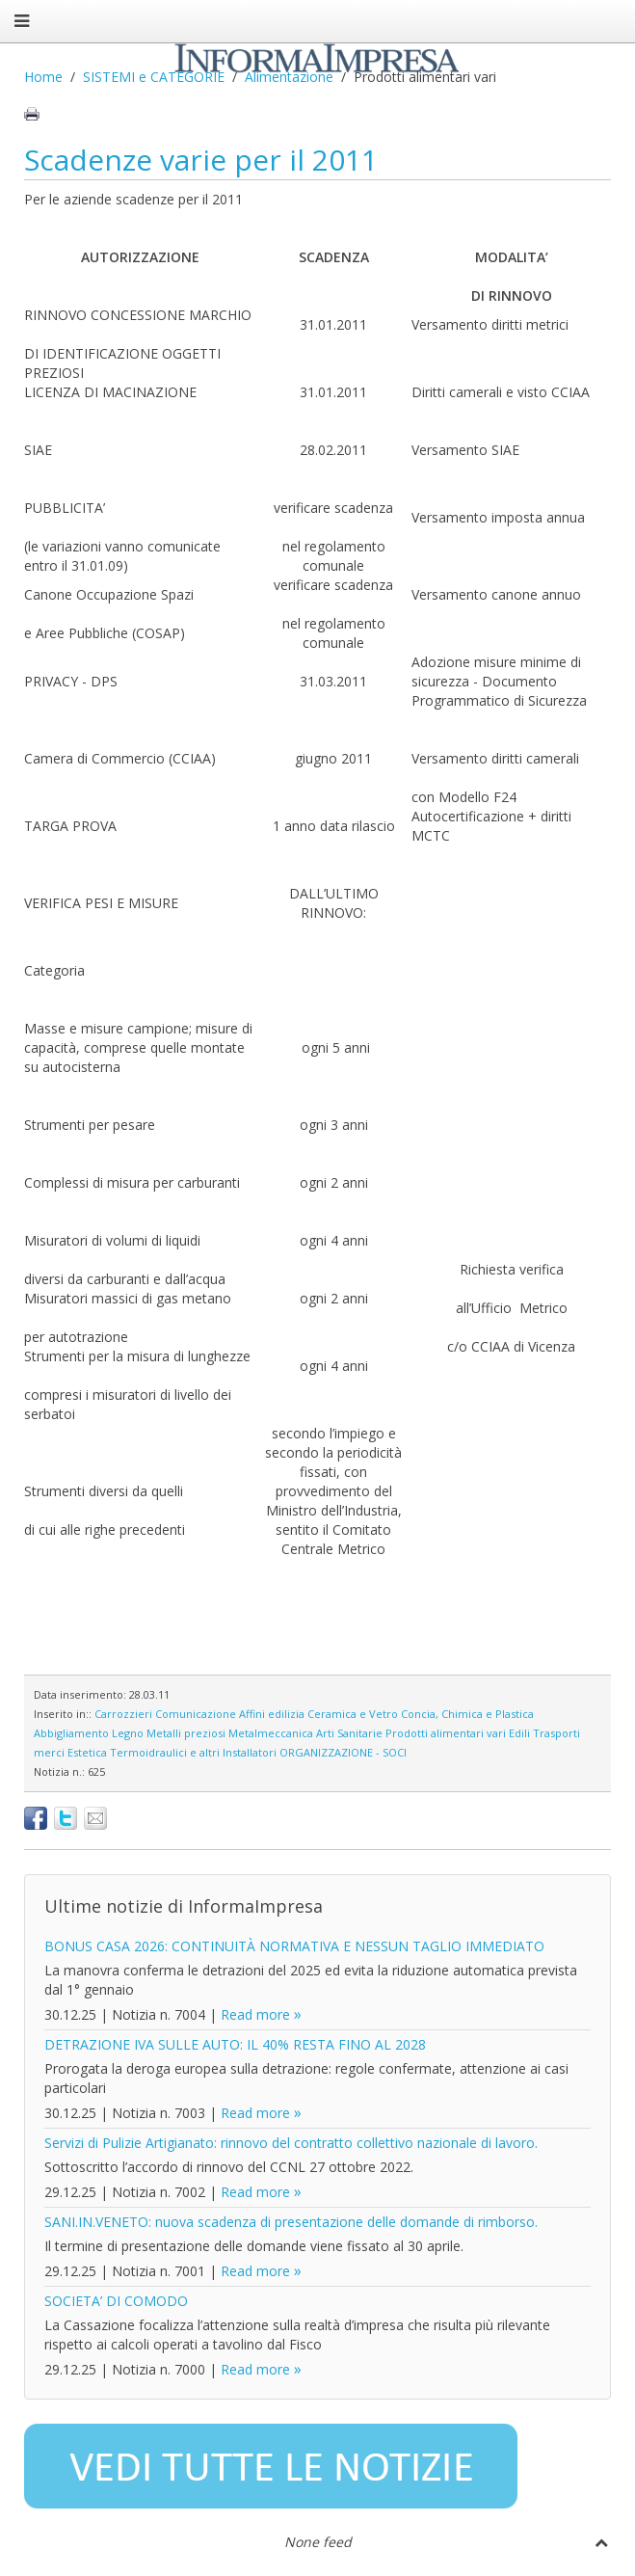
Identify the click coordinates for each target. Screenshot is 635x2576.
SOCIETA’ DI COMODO (116, 2301)
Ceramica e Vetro (352, 1713)
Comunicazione (195, 1713)
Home (43, 76)
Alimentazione (289, 76)
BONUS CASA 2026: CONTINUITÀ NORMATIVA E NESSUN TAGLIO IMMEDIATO (294, 1946)
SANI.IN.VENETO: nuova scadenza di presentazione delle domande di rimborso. (291, 2222)
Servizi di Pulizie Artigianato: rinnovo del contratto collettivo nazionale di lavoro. (291, 2142)
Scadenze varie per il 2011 (201, 159)
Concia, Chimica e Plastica (467, 1713)
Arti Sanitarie (349, 1733)
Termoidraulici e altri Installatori (193, 1752)
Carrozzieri (123, 1713)
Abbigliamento (71, 1733)
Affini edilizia (271, 1713)
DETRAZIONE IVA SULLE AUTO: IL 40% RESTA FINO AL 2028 (235, 2044)
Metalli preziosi (185, 1733)
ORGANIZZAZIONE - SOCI (343, 1752)
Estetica (87, 1752)
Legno (128, 1733)
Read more (255, 2014)
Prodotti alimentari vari (445, 1733)
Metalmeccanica (270, 1733)
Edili (519, 1733)
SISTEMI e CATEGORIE (154, 76)
